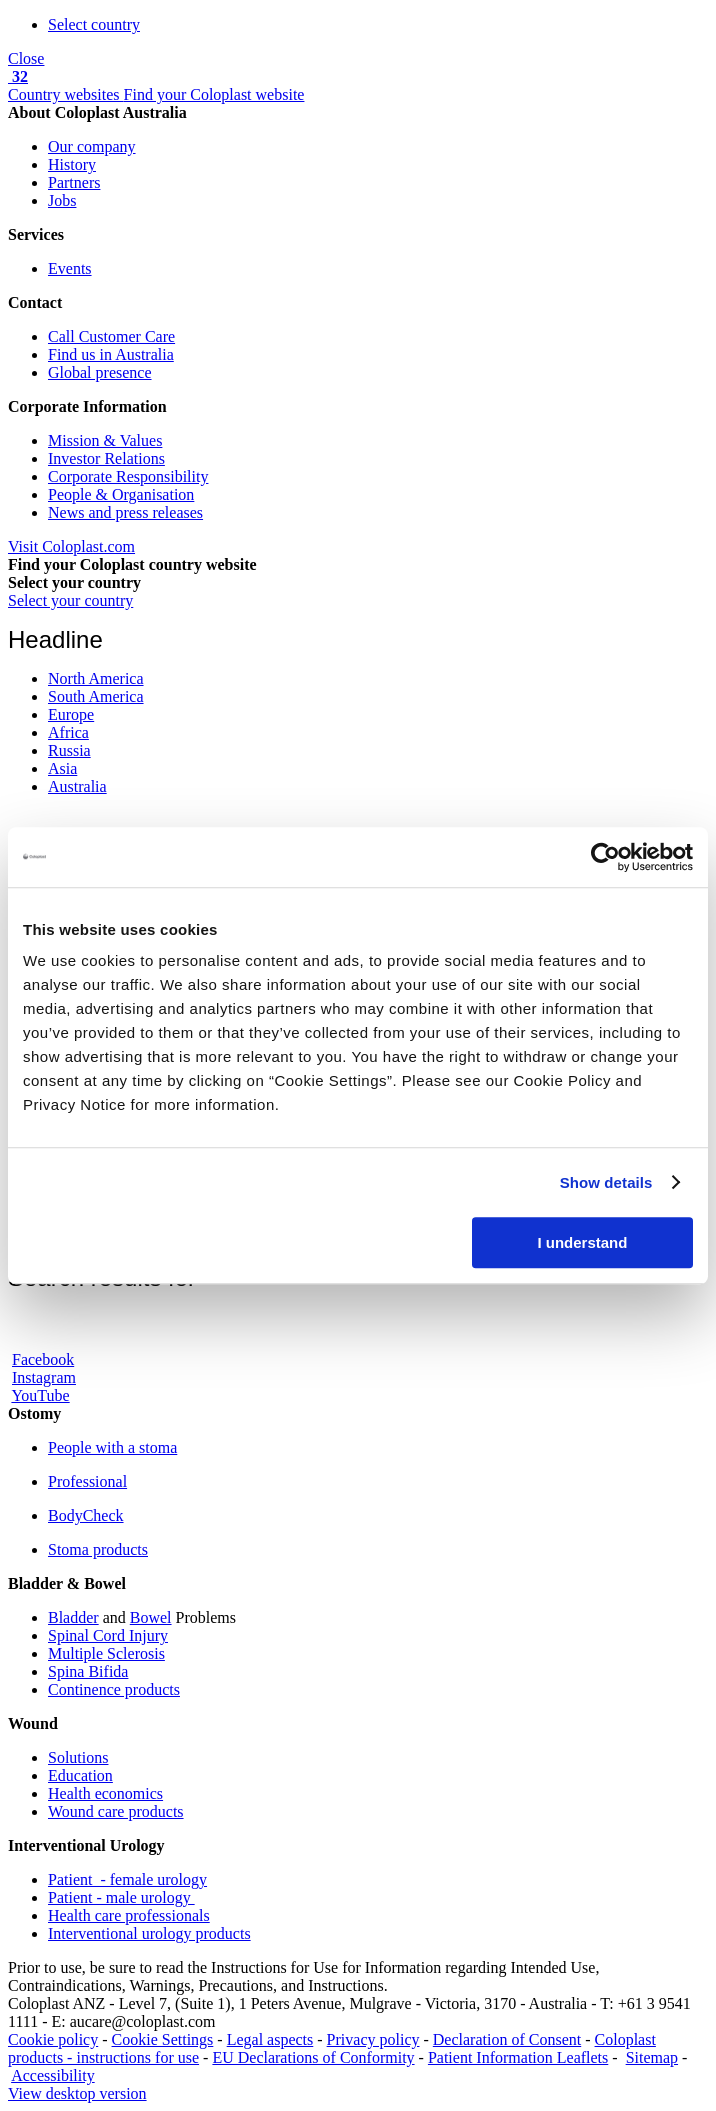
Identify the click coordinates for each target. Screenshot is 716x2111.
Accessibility (53, 2075)
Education (80, 1775)
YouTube (40, 1395)
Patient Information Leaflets (518, 2057)
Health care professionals (129, 1915)
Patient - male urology (121, 1897)
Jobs (62, 200)
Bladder (73, 1617)
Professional (87, 1481)
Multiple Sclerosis (106, 1653)
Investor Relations (106, 458)
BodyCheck (86, 1515)
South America (96, 696)
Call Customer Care (111, 336)
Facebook (43, 1359)
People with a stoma (112, 1447)
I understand (582, 1242)
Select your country (70, 600)
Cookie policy (53, 2039)
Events (70, 268)
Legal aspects (270, 2039)
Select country (94, 24)
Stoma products (98, 1549)
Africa (68, 732)
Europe (71, 714)
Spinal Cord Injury (108, 1635)
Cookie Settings (163, 2039)
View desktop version (77, 2093)
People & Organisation (121, 494)
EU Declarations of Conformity (313, 2057)
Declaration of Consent (507, 2039)
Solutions (78, 1757)
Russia (69, 750)
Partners (74, 182)
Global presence (100, 372)
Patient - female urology (127, 1879)
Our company (92, 146)
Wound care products (116, 1811)
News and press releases (125, 512)
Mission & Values (105, 440)
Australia (77, 786)
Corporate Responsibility (128, 476)
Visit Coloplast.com (71, 546)
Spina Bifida (88, 1671)
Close (26, 58)
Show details (606, 1182)
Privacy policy (373, 2039)
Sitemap (652, 2057)
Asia (62, 768)
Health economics (105, 1793)
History (72, 164)
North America (96, 678)
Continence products (114, 1689)
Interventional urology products (149, 1933)
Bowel (151, 1617)
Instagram (44, 1377)
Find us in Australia (111, 354)
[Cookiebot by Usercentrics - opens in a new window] (605, 857)
